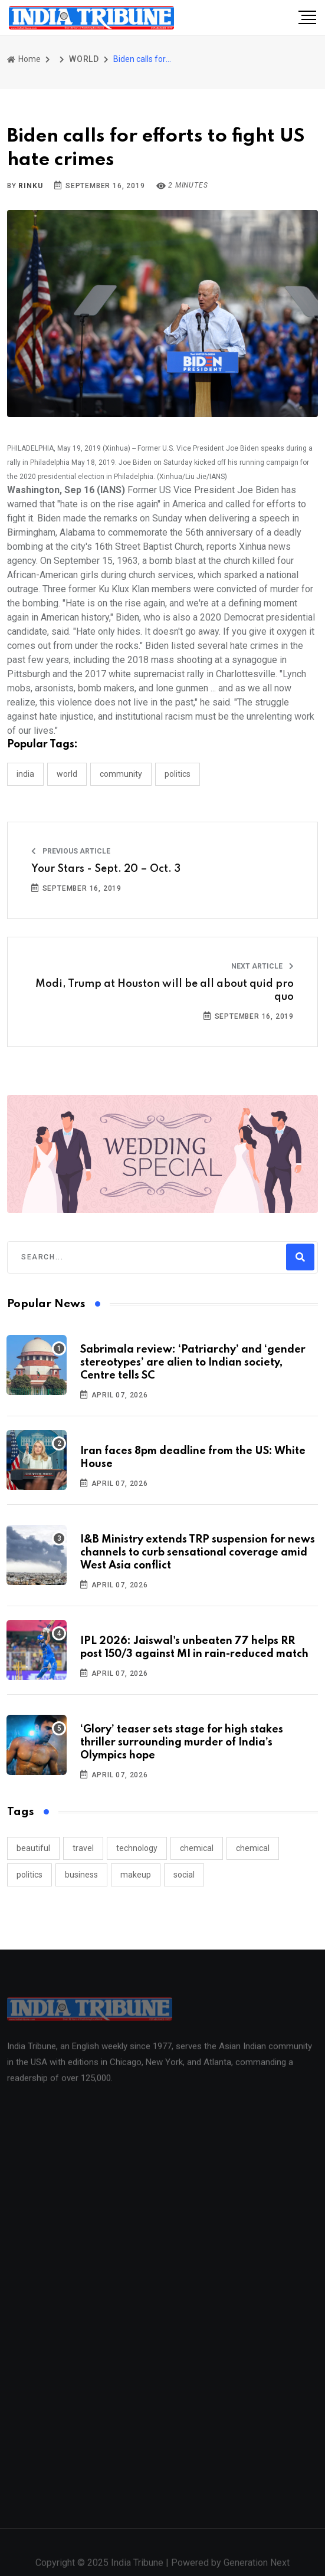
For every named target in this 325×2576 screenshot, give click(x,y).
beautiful (33, 1848)
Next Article (262, 966)
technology (136, 1848)
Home (24, 59)
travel (83, 1848)
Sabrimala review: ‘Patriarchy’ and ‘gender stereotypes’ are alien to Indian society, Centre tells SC (193, 1362)
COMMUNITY (121, 774)
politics (29, 1874)
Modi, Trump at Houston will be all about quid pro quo (164, 990)
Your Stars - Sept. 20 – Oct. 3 (105, 869)
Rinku (30, 186)
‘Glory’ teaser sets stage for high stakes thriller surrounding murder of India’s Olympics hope (181, 1742)
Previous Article (70, 851)
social (184, 1874)
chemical (197, 1848)
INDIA (25, 774)
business (81, 1874)
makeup (135, 1874)
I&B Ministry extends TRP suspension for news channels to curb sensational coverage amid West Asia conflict (197, 1552)
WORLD (84, 59)
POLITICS (178, 774)
